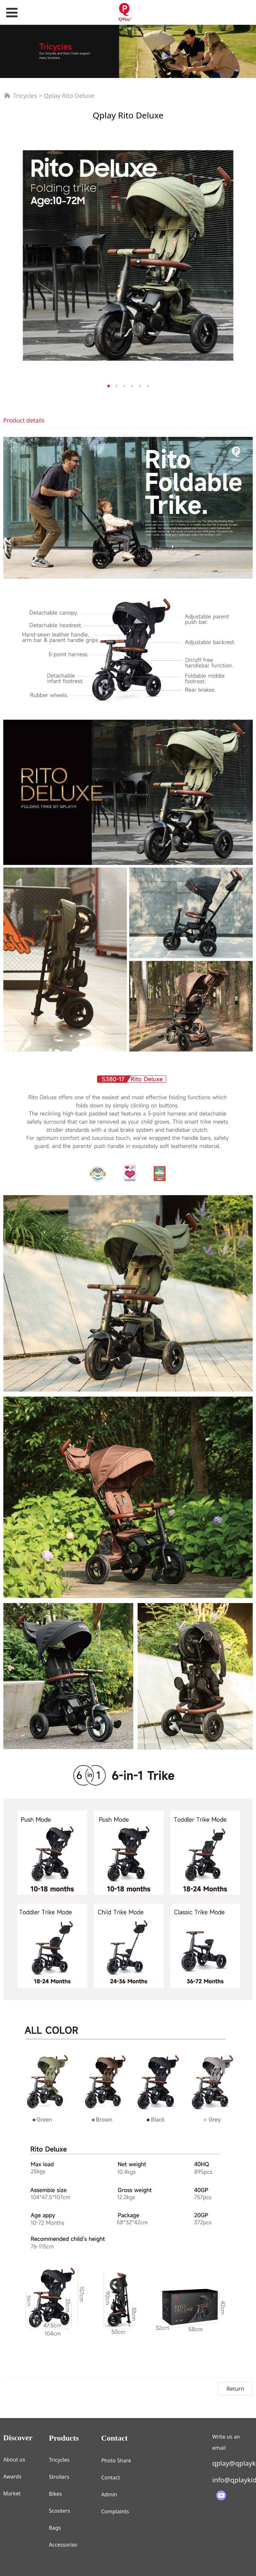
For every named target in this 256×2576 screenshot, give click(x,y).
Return (235, 2388)
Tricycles (25, 95)
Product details (24, 420)
